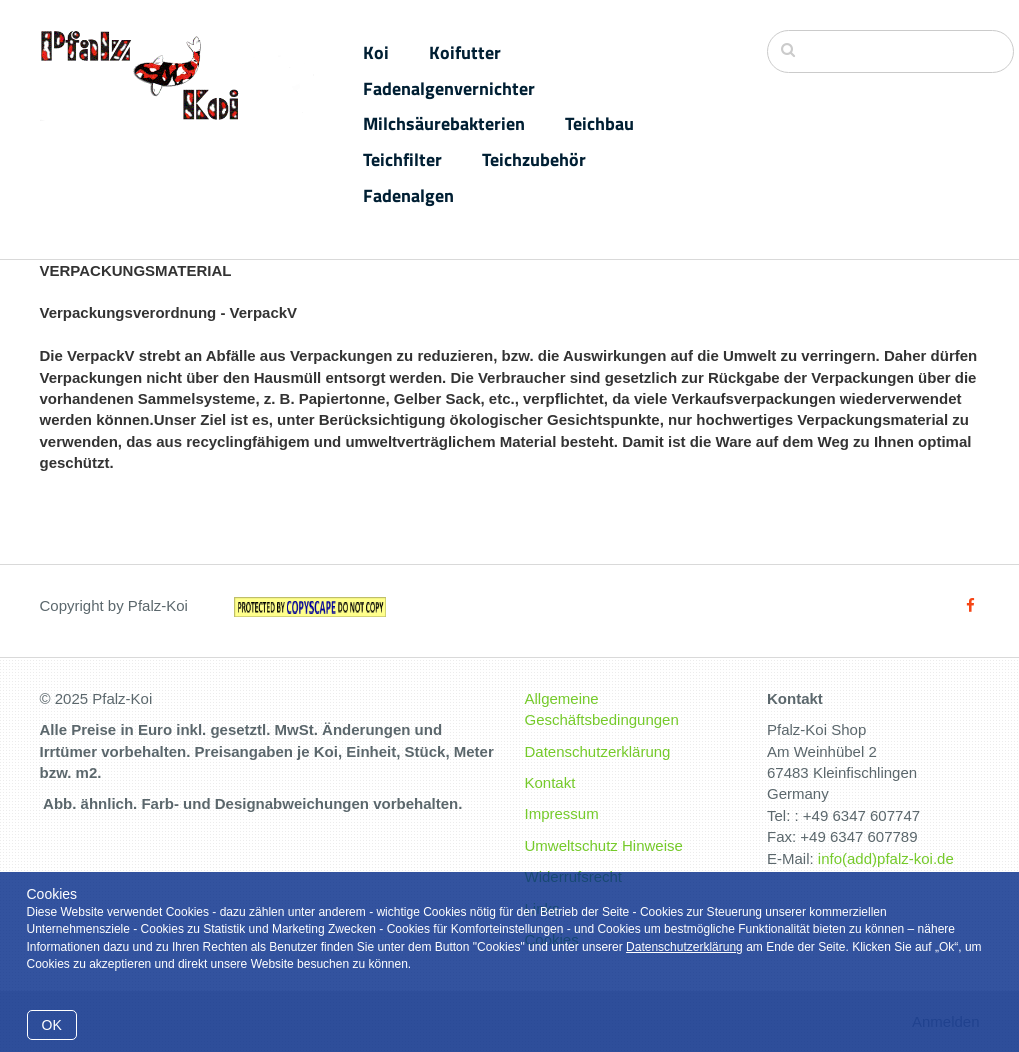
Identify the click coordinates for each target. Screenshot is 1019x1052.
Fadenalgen (408, 195)
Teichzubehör (534, 159)
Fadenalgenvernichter (449, 88)
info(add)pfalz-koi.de (886, 858)
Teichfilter (402, 159)
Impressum (562, 813)
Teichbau (599, 123)
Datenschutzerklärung (684, 947)
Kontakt (550, 782)
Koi (376, 52)
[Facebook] (970, 605)
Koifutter (465, 52)
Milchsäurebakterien (444, 123)
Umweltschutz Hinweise (604, 845)
